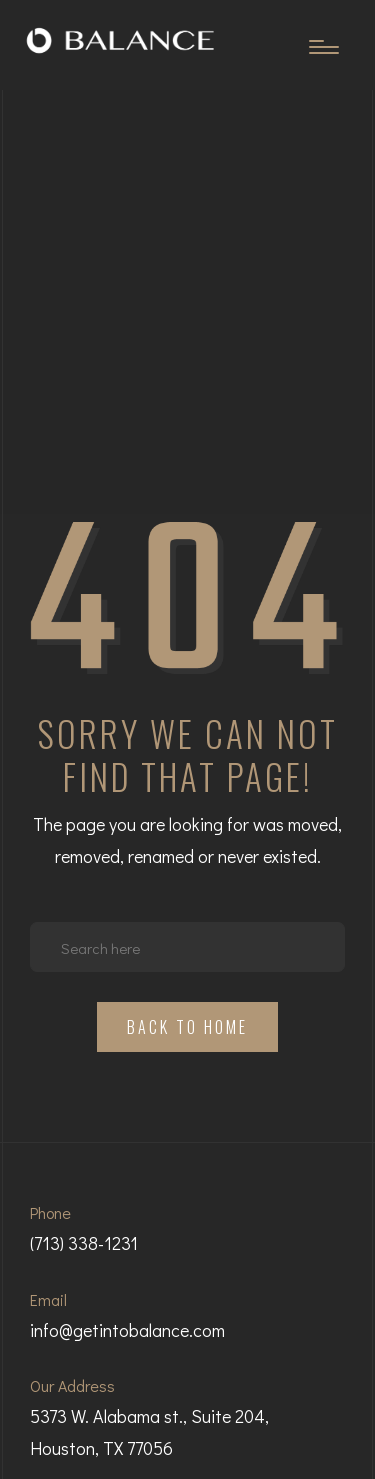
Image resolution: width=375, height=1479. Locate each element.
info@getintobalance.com (127, 1330)
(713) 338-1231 (84, 1243)
